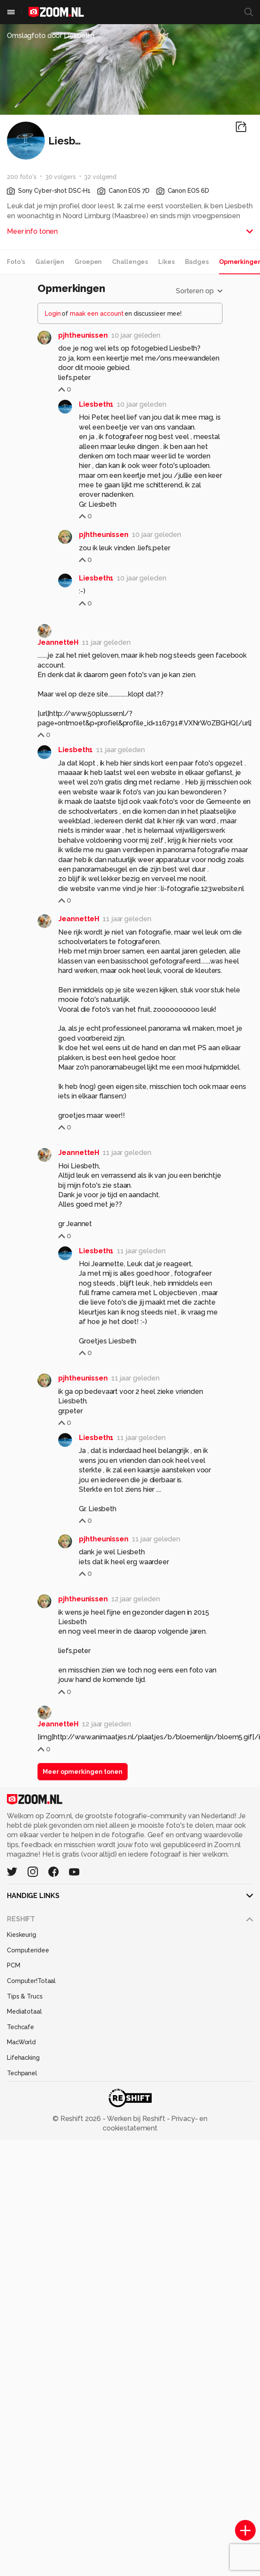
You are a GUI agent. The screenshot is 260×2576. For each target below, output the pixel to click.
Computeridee (28, 1950)
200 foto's (22, 176)
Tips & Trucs (25, 1996)
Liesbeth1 (96, 404)
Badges (197, 261)
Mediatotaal (24, 2011)
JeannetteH (58, 642)
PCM (13, 1965)
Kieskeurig (21, 1934)
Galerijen (49, 261)
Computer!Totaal (31, 1980)
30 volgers (60, 176)
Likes (166, 261)
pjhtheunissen (82, 335)
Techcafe (20, 2027)
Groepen (88, 261)
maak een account (97, 313)
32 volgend (100, 176)
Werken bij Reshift (136, 2119)
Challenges (130, 261)
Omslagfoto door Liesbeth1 (51, 35)
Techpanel (22, 2073)
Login (53, 313)
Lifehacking (23, 2057)
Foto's (16, 261)
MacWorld (21, 2042)
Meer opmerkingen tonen (82, 1771)
